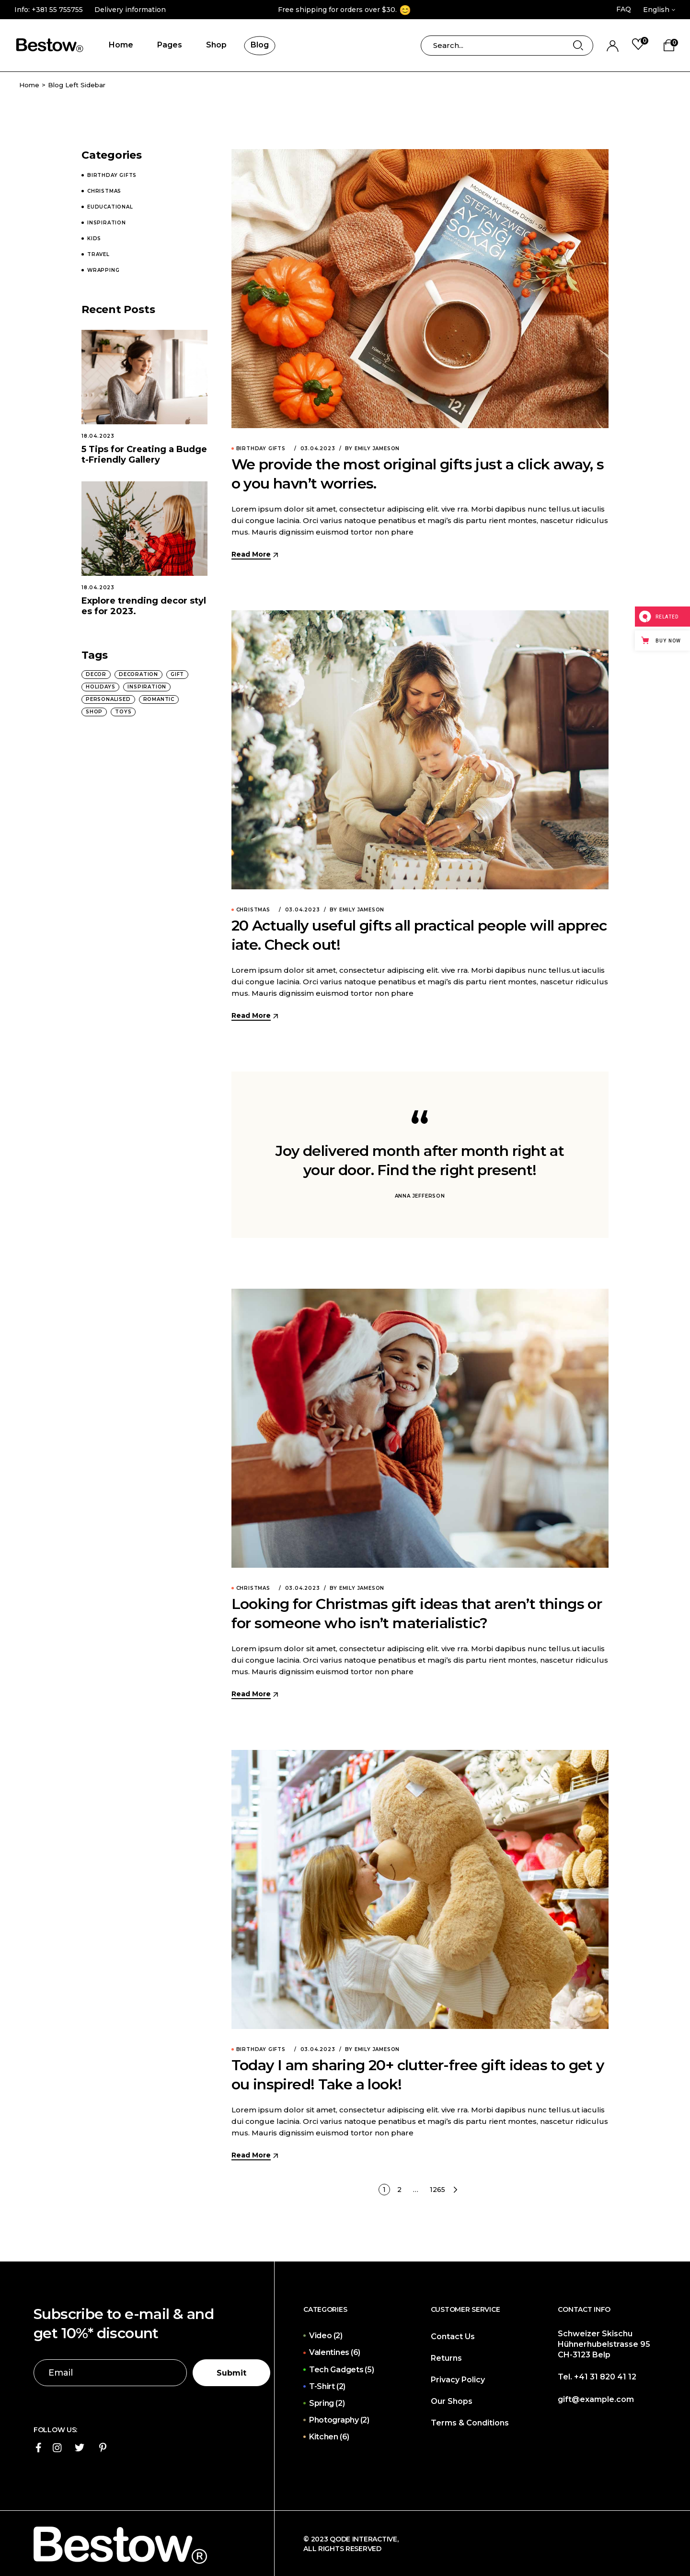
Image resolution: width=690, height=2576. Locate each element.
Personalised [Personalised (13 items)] (108, 699)
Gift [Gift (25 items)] (177, 674)
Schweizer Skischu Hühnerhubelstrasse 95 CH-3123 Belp (604, 2344)
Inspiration (106, 223)
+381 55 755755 (57, 9)
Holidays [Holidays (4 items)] (100, 687)
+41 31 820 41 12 (605, 2376)
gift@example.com (596, 2399)
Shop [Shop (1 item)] (94, 712)
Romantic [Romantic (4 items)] (158, 699)
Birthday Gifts (261, 449)
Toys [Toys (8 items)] (123, 712)
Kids (94, 239)
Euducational (110, 207)
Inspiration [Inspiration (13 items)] (146, 687)
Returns (446, 2358)
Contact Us (453, 2336)
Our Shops (451, 2401)
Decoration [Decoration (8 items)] (138, 674)
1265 (437, 2189)
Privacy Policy (458, 2379)
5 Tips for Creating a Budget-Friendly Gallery (144, 454)
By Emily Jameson (372, 449)
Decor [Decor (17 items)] (96, 674)
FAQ (623, 9)
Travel (98, 254)
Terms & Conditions (470, 2422)
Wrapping (103, 270)
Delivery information (130, 9)
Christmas (253, 910)
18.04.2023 (98, 436)
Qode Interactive (362, 2539)
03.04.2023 (317, 449)
